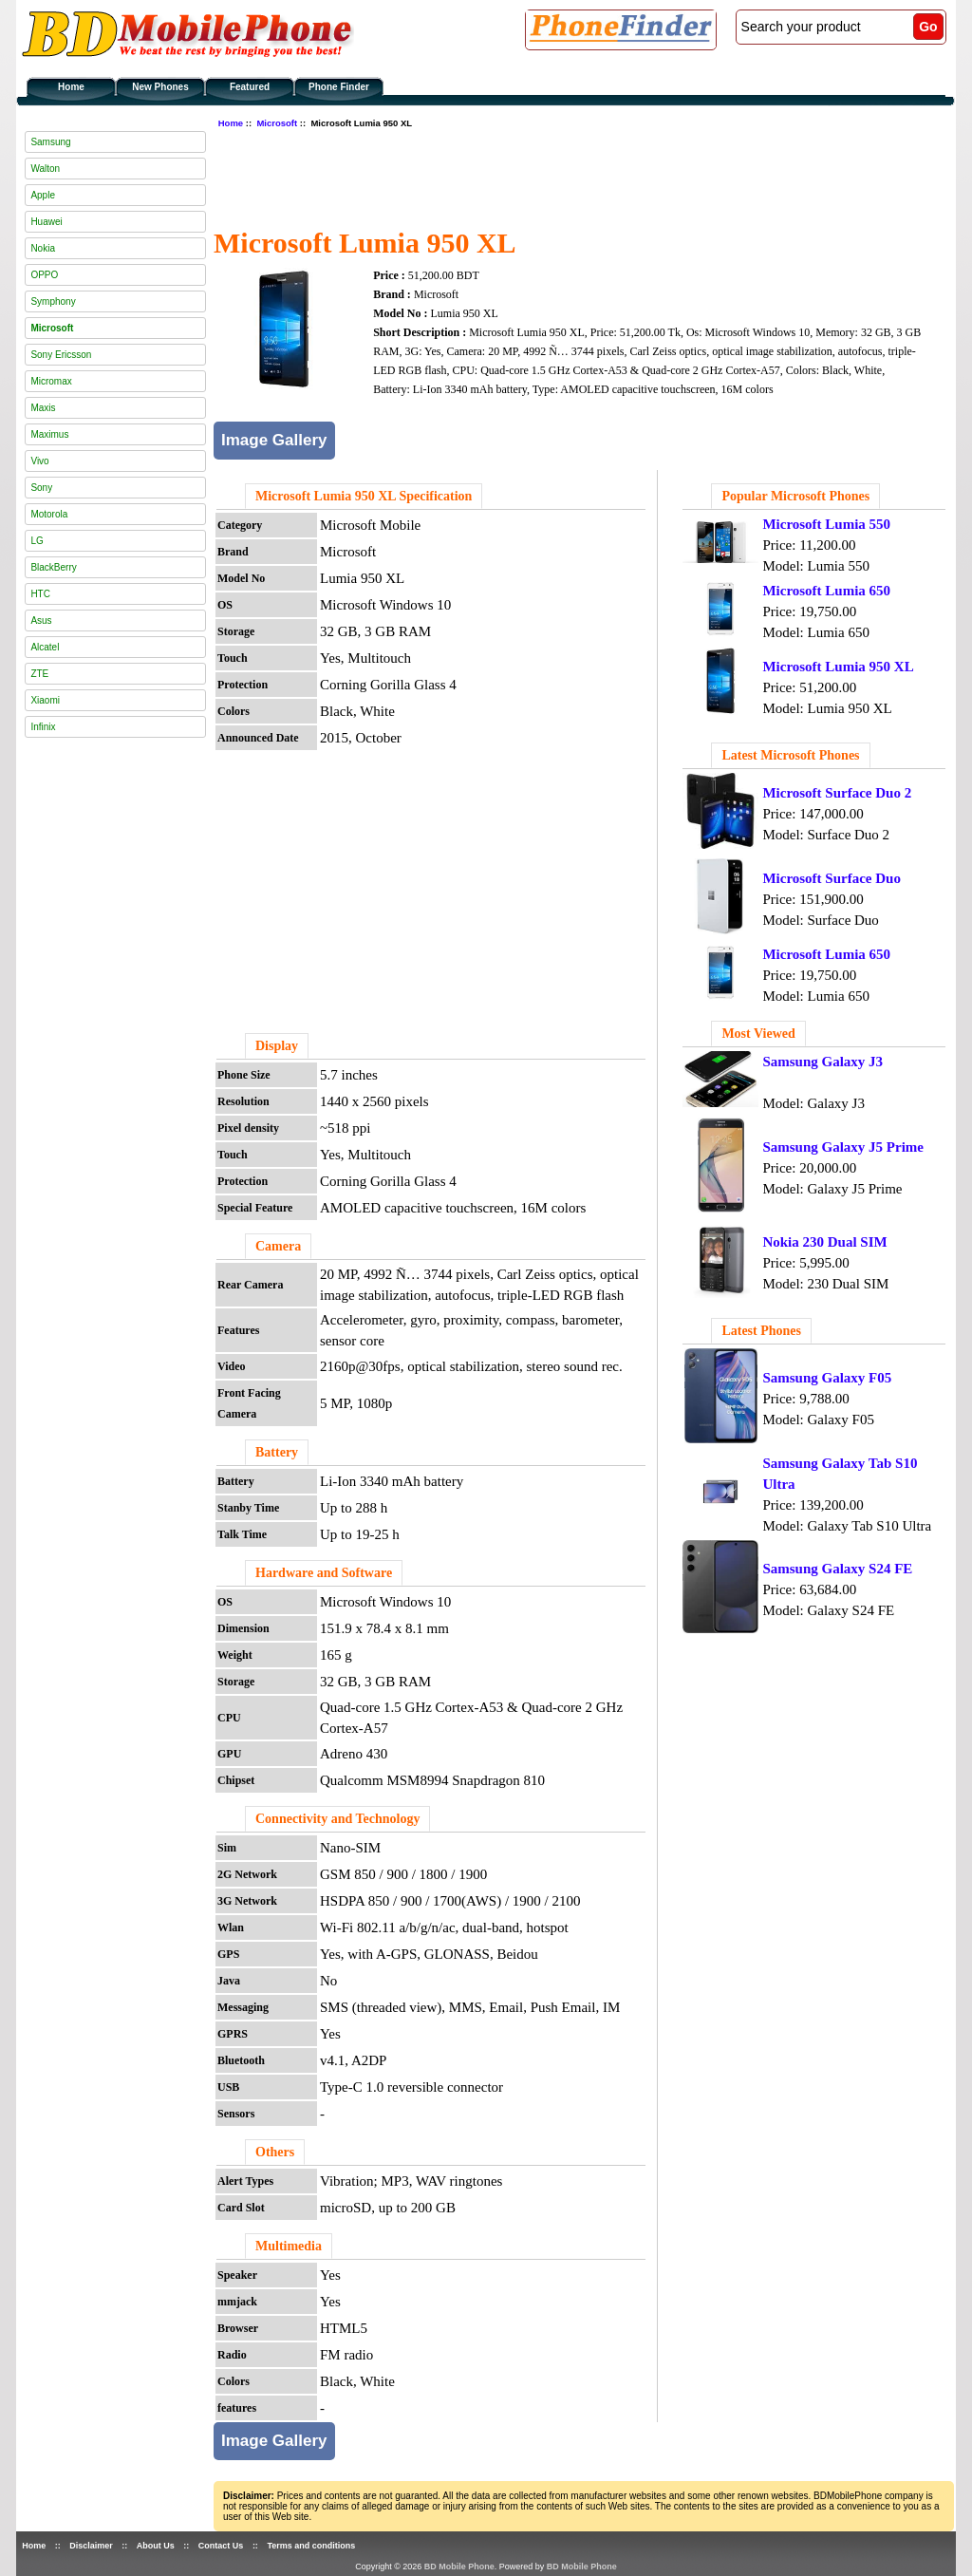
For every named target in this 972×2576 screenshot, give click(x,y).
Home (71, 87)
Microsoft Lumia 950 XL (837, 666)
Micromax (50, 381)
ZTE (39, 673)
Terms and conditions (311, 2545)
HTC (40, 594)
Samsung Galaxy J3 (822, 1061)
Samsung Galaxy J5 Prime (843, 1147)
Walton (45, 168)
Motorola (48, 514)
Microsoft (276, 123)
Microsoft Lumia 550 (826, 524)
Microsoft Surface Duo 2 (836, 792)
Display (276, 1046)
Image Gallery (274, 440)
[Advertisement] (559, 175)
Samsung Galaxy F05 (826, 1377)
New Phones (160, 87)
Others (274, 2152)
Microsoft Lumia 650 (826, 590)
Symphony (52, 301)
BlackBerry (53, 567)
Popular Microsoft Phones (795, 496)
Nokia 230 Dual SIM (824, 1242)
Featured (250, 87)
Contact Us (221, 2545)
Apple (42, 195)
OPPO (44, 275)
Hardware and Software (323, 1573)
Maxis (42, 408)
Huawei (46, 221)
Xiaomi (45, 700)
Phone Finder (338, 87)
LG (36, 541)
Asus (40, 620)
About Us (156, 2545)
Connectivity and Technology (337, 1819)
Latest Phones (761, 1331)
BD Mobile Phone (459, 2566)
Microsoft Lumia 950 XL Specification (363, 496)
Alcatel (44, 647)
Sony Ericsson (60, 354)
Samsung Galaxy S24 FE (837, 1568)
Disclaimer (91, 2545)
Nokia (42, 248)
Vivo (39, 461)
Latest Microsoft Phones (790, 755)
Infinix (42, 727)
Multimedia (288, 2246)
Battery (276, 1452)
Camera (278, 1246)
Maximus (49, 434)
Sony (41, 487)
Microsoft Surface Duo (831, 878)
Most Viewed (757, 1033)
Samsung (50, 142)
